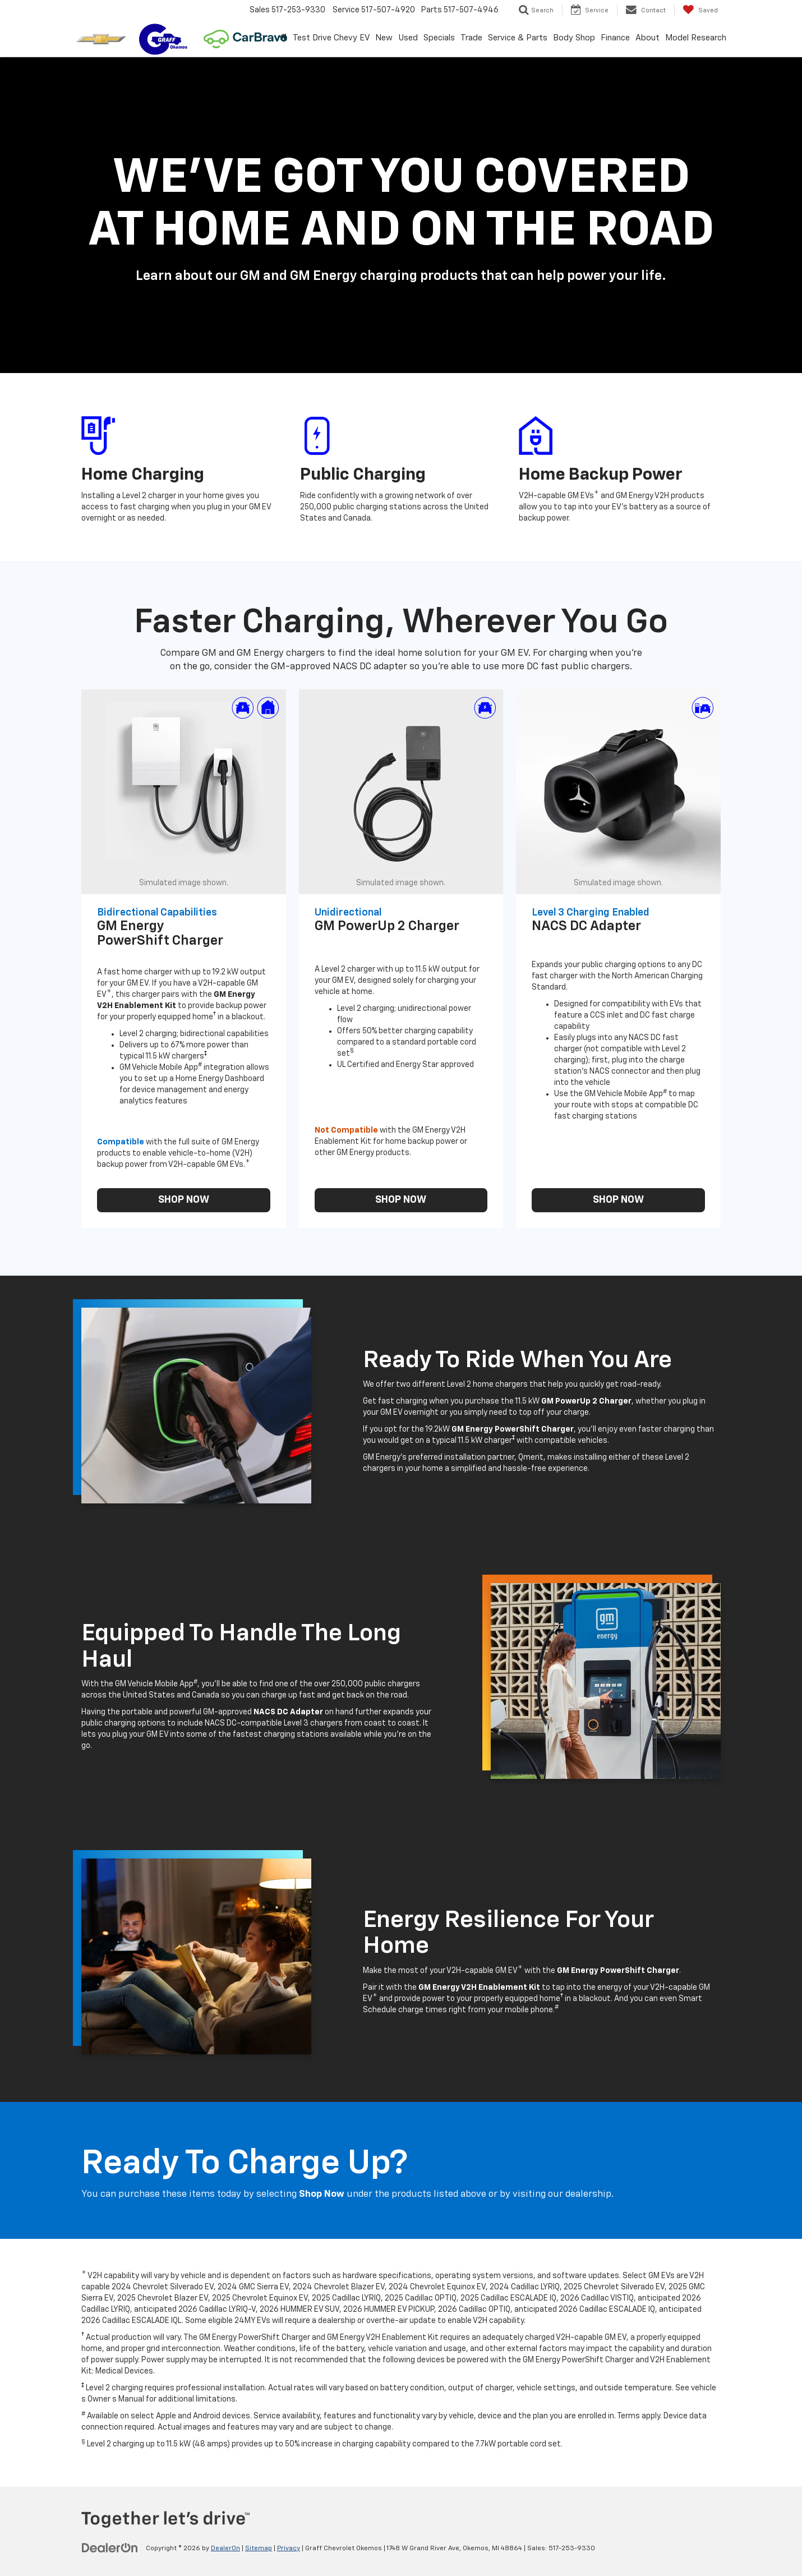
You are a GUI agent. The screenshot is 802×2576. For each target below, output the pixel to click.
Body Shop (574, 38)
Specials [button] (439, 38)
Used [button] (408, 38)
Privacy (288, 2548)
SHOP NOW (183, 1200)
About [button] (647, 38)
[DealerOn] (110, 2548)
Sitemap (258, 2548)
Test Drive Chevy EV (331, 38)
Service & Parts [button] (517, 38)
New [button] (384, 38)
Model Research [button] (695, 38)
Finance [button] (615, 38)
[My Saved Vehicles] (700, 10)
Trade (471, 38)
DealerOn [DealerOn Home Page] (225, 2548)
